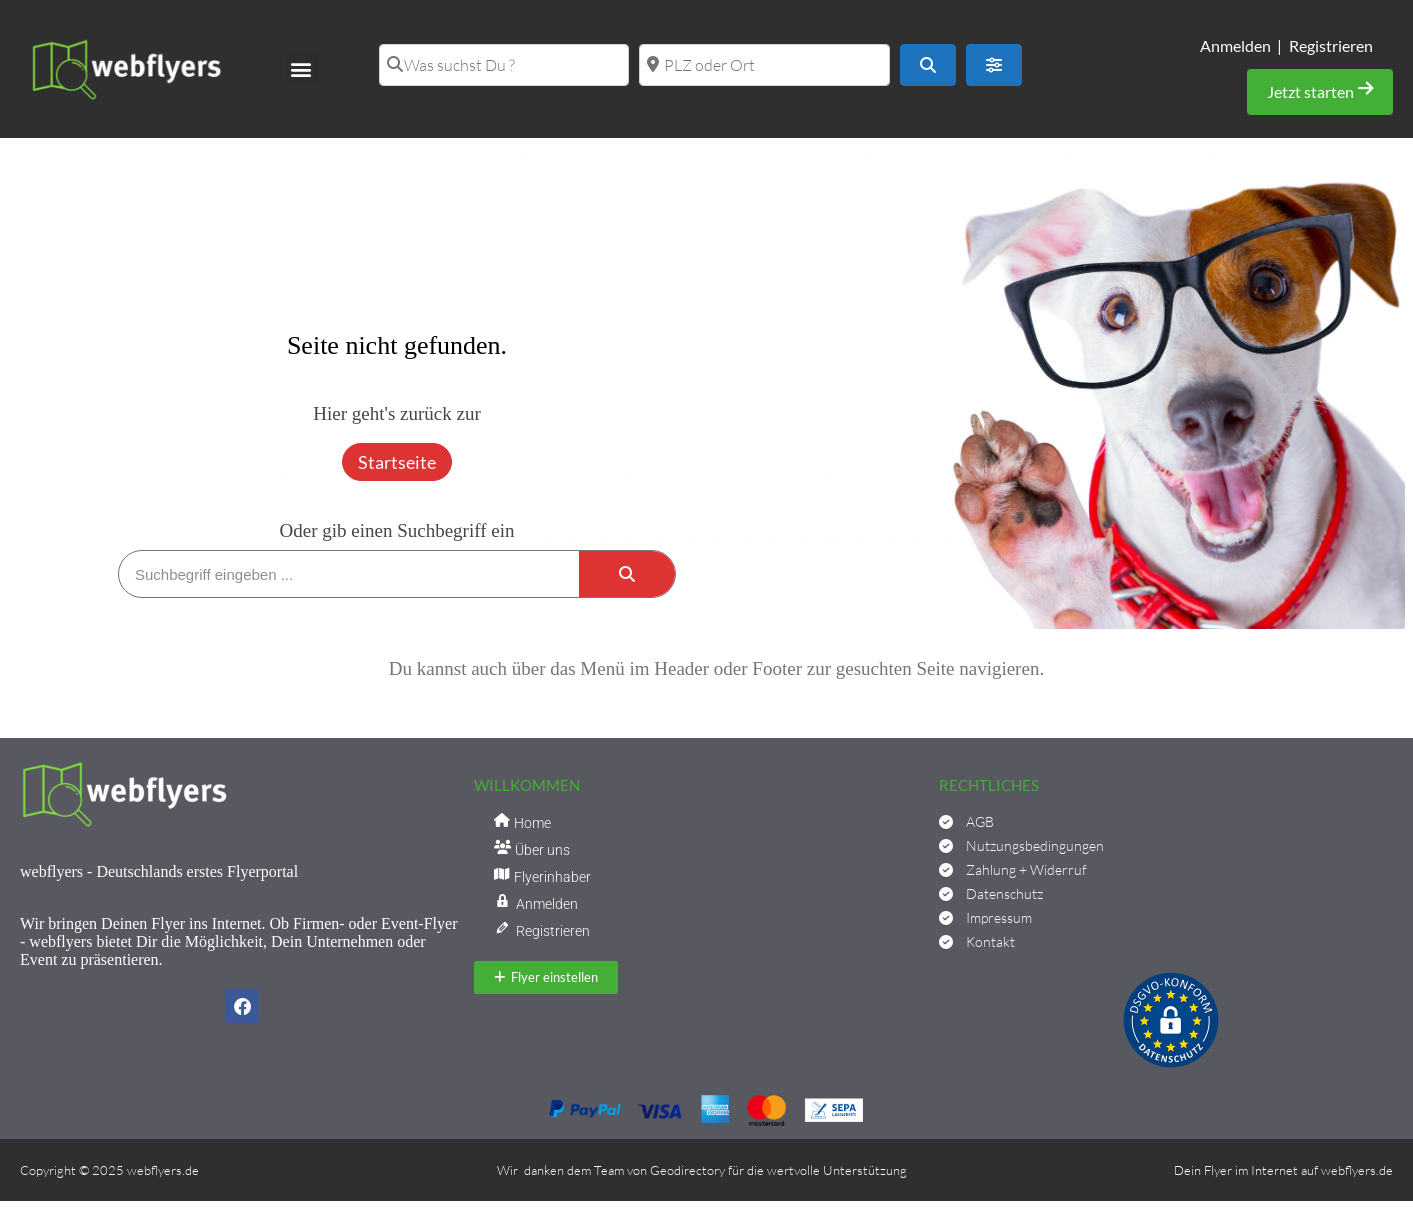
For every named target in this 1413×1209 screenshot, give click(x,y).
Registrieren (1331, 45)
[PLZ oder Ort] (764, 65)
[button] (301, 68)
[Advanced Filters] (994, 65)
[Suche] (627, 574)
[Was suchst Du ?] (504, 65)
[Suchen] (928, 65)
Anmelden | (1241, 45)
